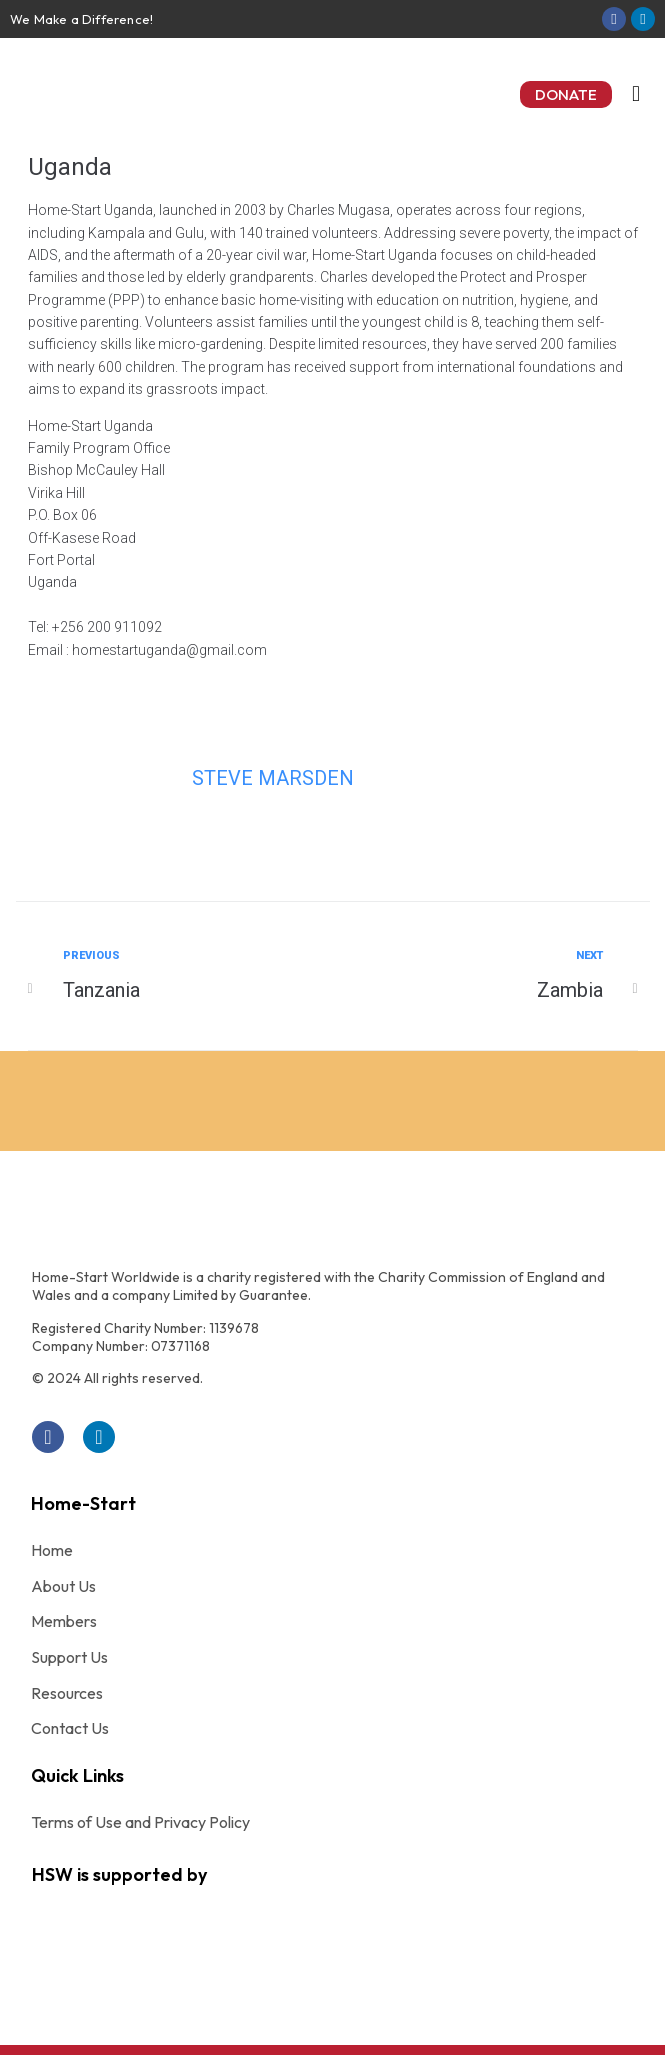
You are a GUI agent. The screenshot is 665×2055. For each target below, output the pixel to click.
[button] (566, 94)
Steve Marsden (273, 778)
